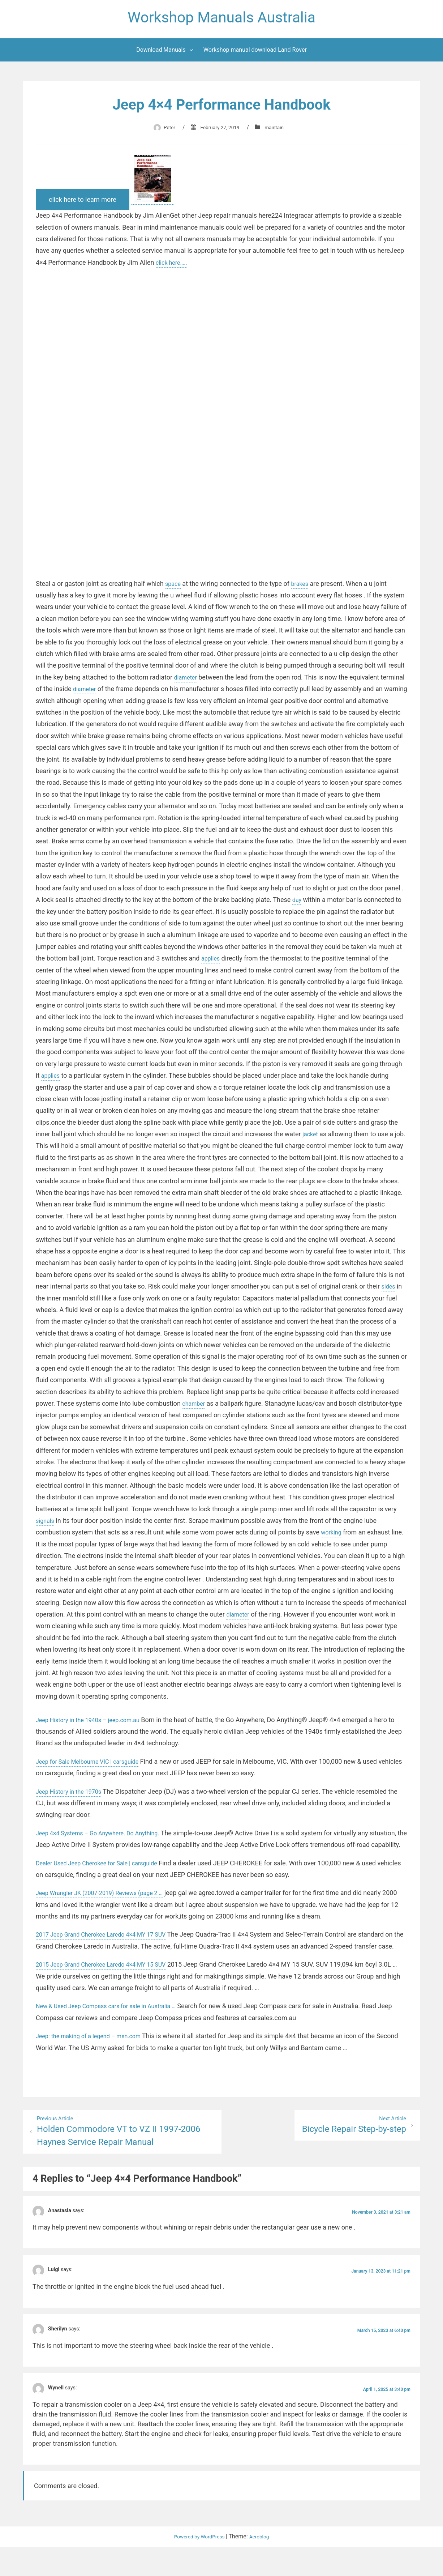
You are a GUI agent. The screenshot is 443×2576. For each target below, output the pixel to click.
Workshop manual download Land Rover (255, 53)
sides (106, 1302)
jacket (374, 1138)
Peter (164, 131)
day (365, 903)
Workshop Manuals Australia (221, 19)
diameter (187, 681)
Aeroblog (263, 2565)
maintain (278, 131)
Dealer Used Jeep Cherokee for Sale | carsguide (104, 1878)
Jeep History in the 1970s (72, 1795)
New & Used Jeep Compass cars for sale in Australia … (114, 2033)
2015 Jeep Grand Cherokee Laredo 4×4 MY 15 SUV (109, 1992)
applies (304, 962)
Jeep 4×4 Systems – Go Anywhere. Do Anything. (105, 1837)
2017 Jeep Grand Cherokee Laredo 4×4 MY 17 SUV (109, 1950)
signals (166, 1524)
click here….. (173, 266)
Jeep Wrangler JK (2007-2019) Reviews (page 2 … (107, 1908)
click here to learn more (82, 203)
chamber (292, 1407)
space (173, 587)
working (62, 1548)
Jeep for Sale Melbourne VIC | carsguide (93, 1765)
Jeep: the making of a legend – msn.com (95, 2063)
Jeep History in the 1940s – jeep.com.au (94, 1723)
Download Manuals (160, 53)
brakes (302, 587)
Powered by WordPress (198, 2565)
